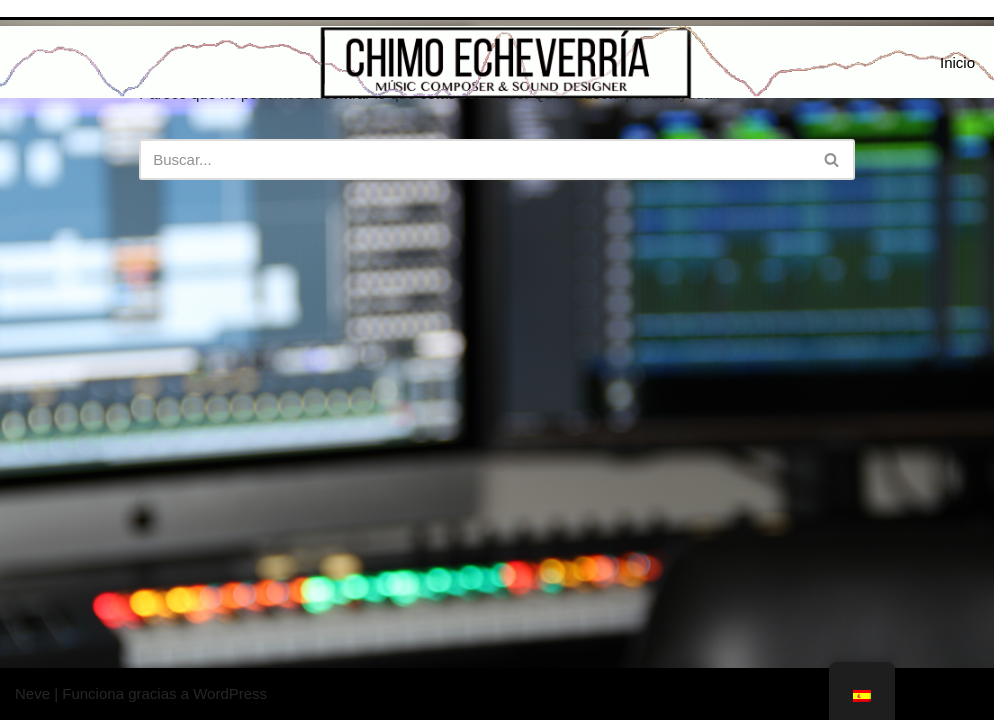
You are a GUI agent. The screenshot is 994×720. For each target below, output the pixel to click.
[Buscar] (474, 159)
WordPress (230, 693)
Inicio (957, 62)
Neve (32, 693)
